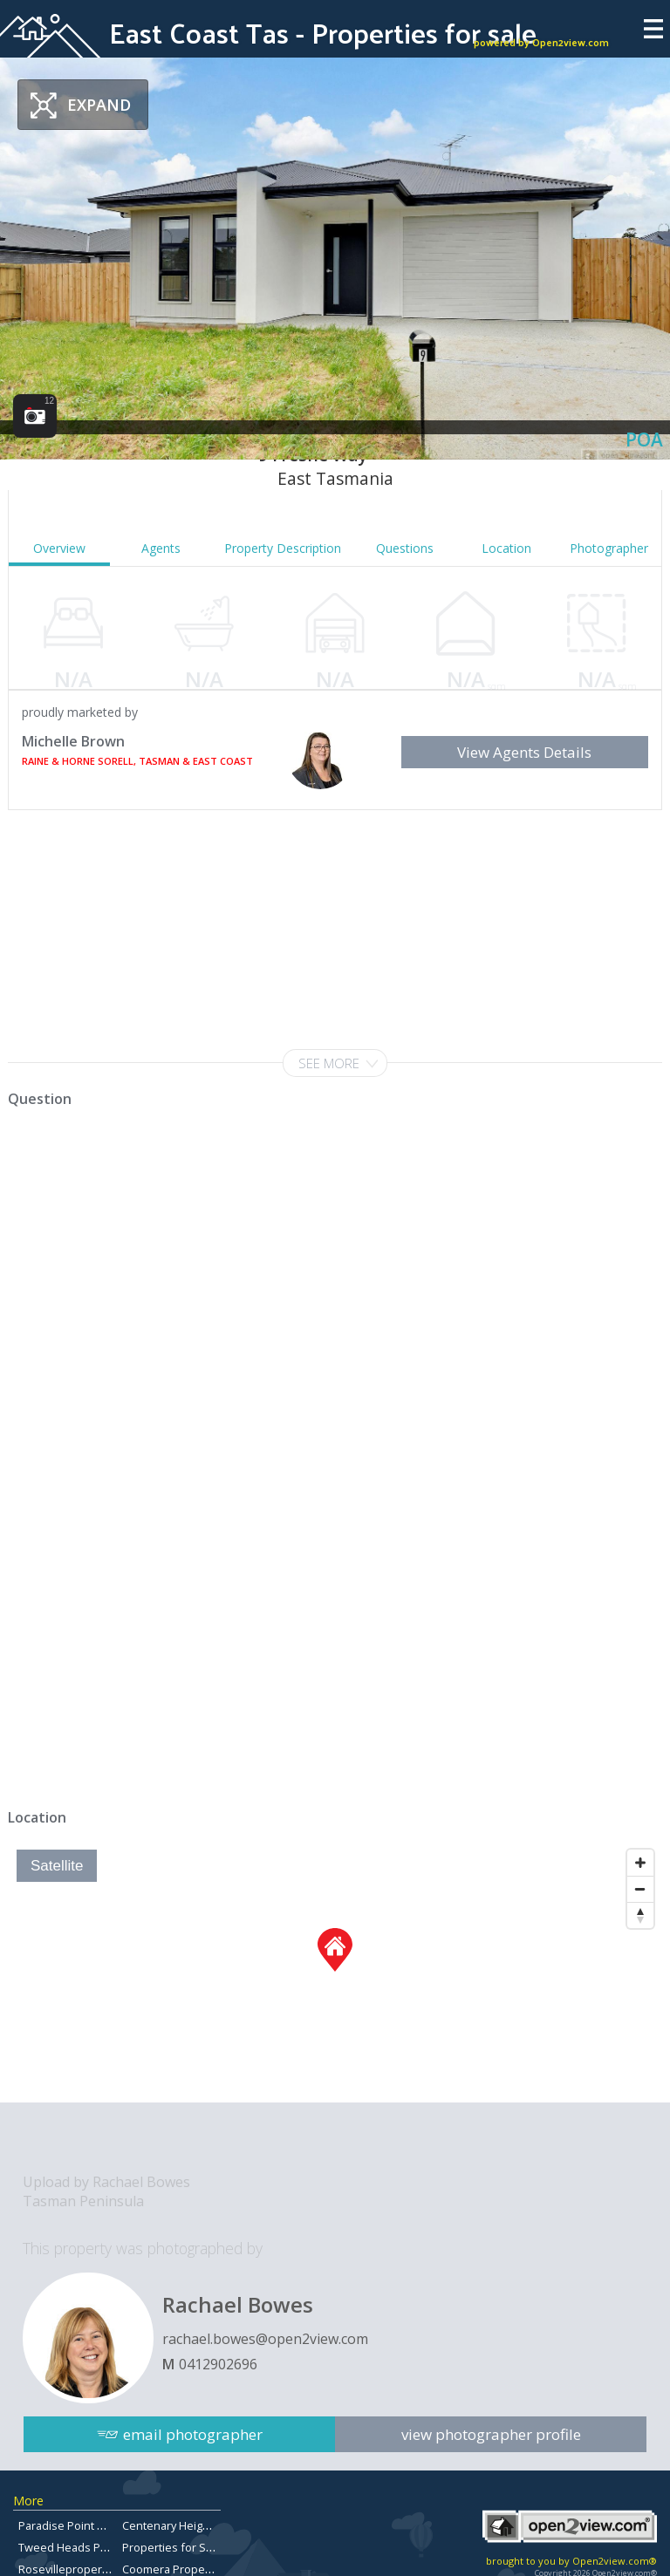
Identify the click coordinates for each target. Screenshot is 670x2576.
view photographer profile (491, 2431)
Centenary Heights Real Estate (200, 2525)
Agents (161, 548)
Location (506, 548)
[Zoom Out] (640, 1889)
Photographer (609, 548)
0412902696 (218, 2364)
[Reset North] (640, 1915)
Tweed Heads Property (78, 2547)
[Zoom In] (640, 1863)
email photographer (193, 2431)
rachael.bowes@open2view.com (265, 2338)
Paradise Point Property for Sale (102, 2525)
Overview (59, 548)
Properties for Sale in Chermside (208, 2547)
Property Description (282, 548)
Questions (405, 548)
